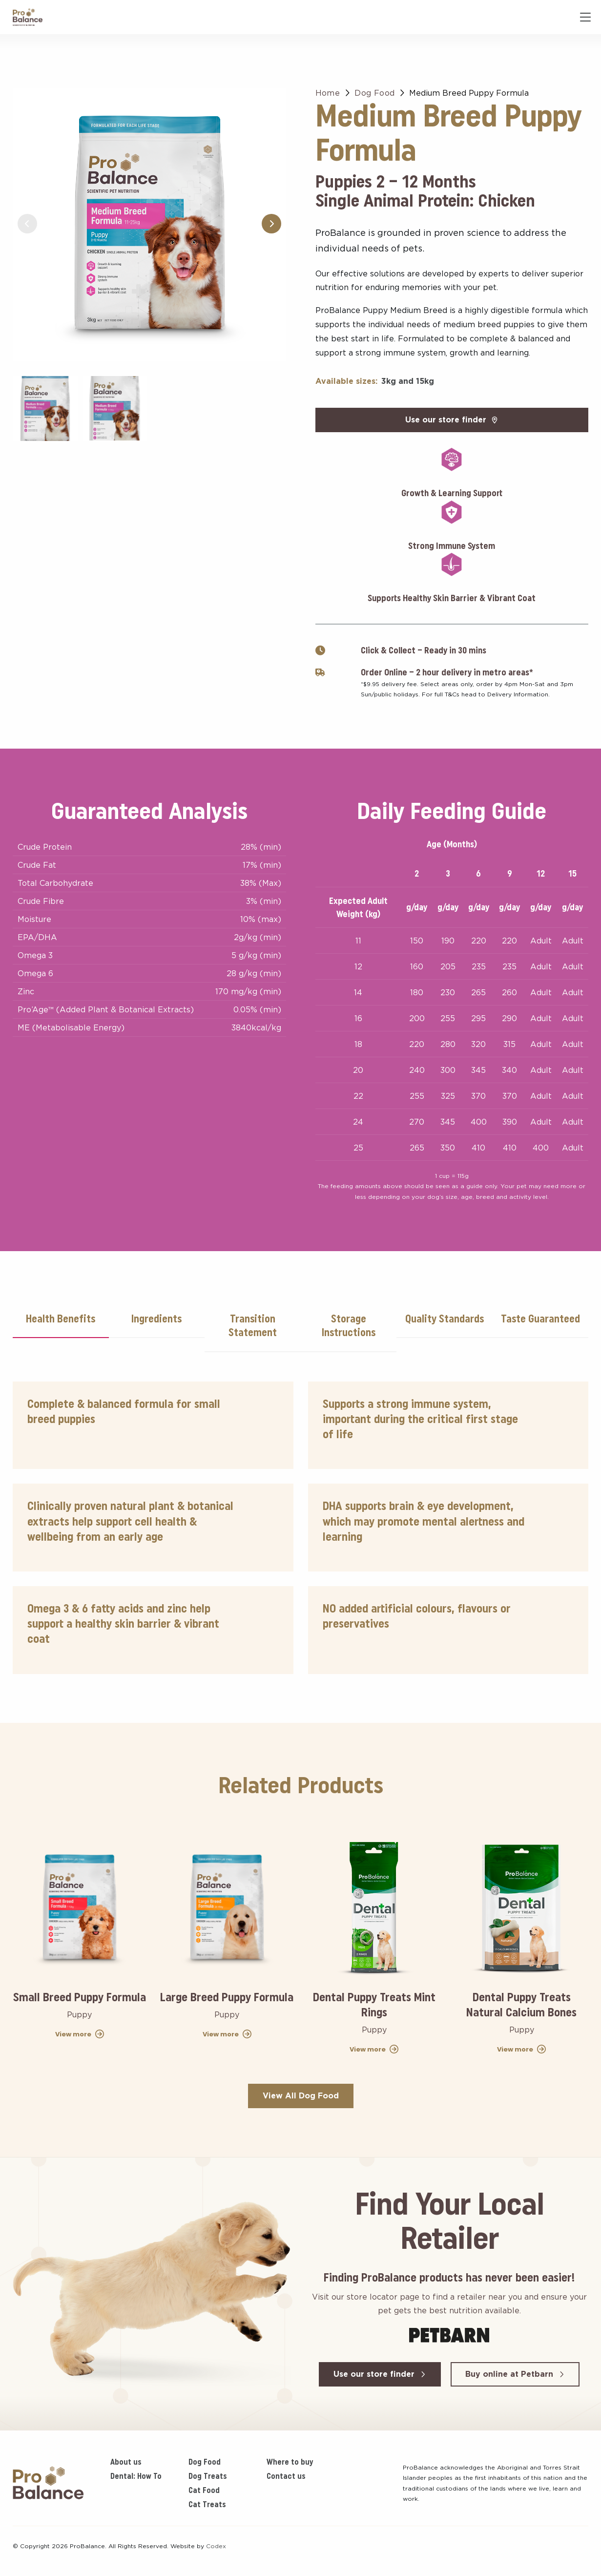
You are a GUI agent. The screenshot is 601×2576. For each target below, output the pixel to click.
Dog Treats (207, 2475)
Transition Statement (252, 1325)
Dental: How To (136, 2475)
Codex (216, 2546)
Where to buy (290, 2461)
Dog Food (374, 92)
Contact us (286, 2475)
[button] (271, 223)
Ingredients (156, 1318)
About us (126, 2461)
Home (327, 92)
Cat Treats (207, 2504)
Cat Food (204, 2490)
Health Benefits (60, 1318)
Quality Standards (444, 1318)
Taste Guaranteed (540, 1318)
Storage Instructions (348, 1325)
